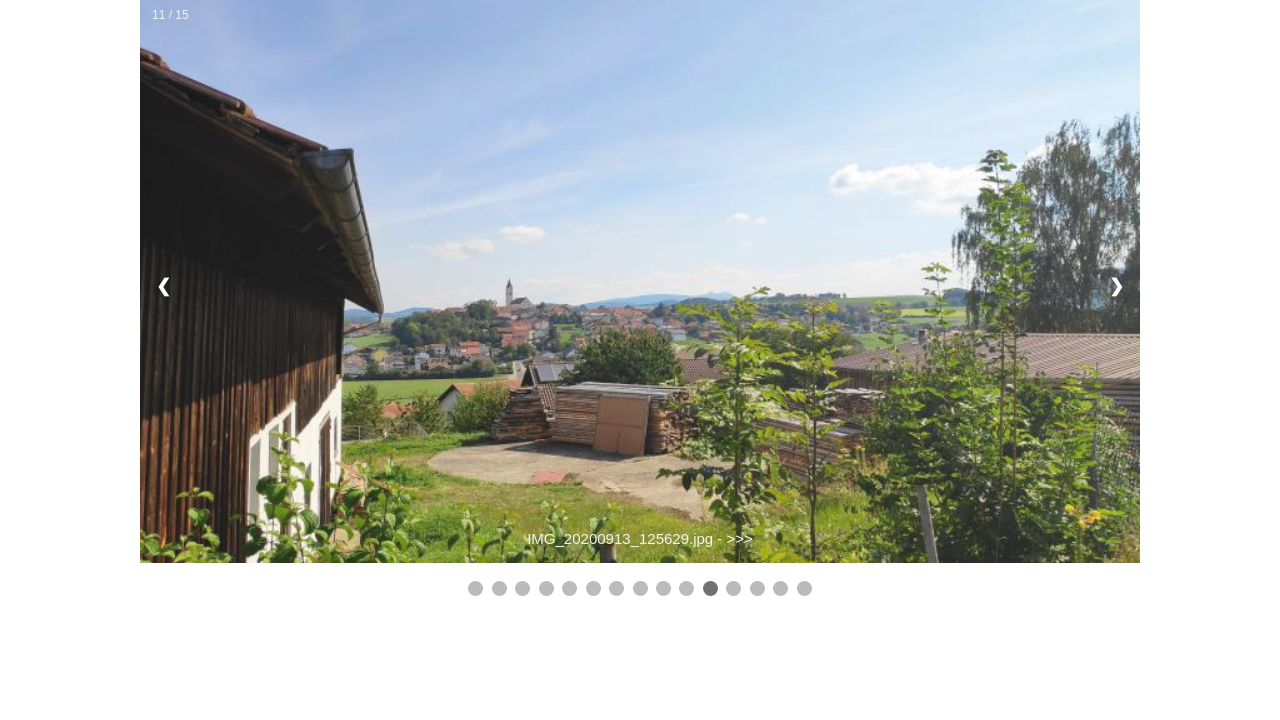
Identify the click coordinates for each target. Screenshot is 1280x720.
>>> (740, 538)
